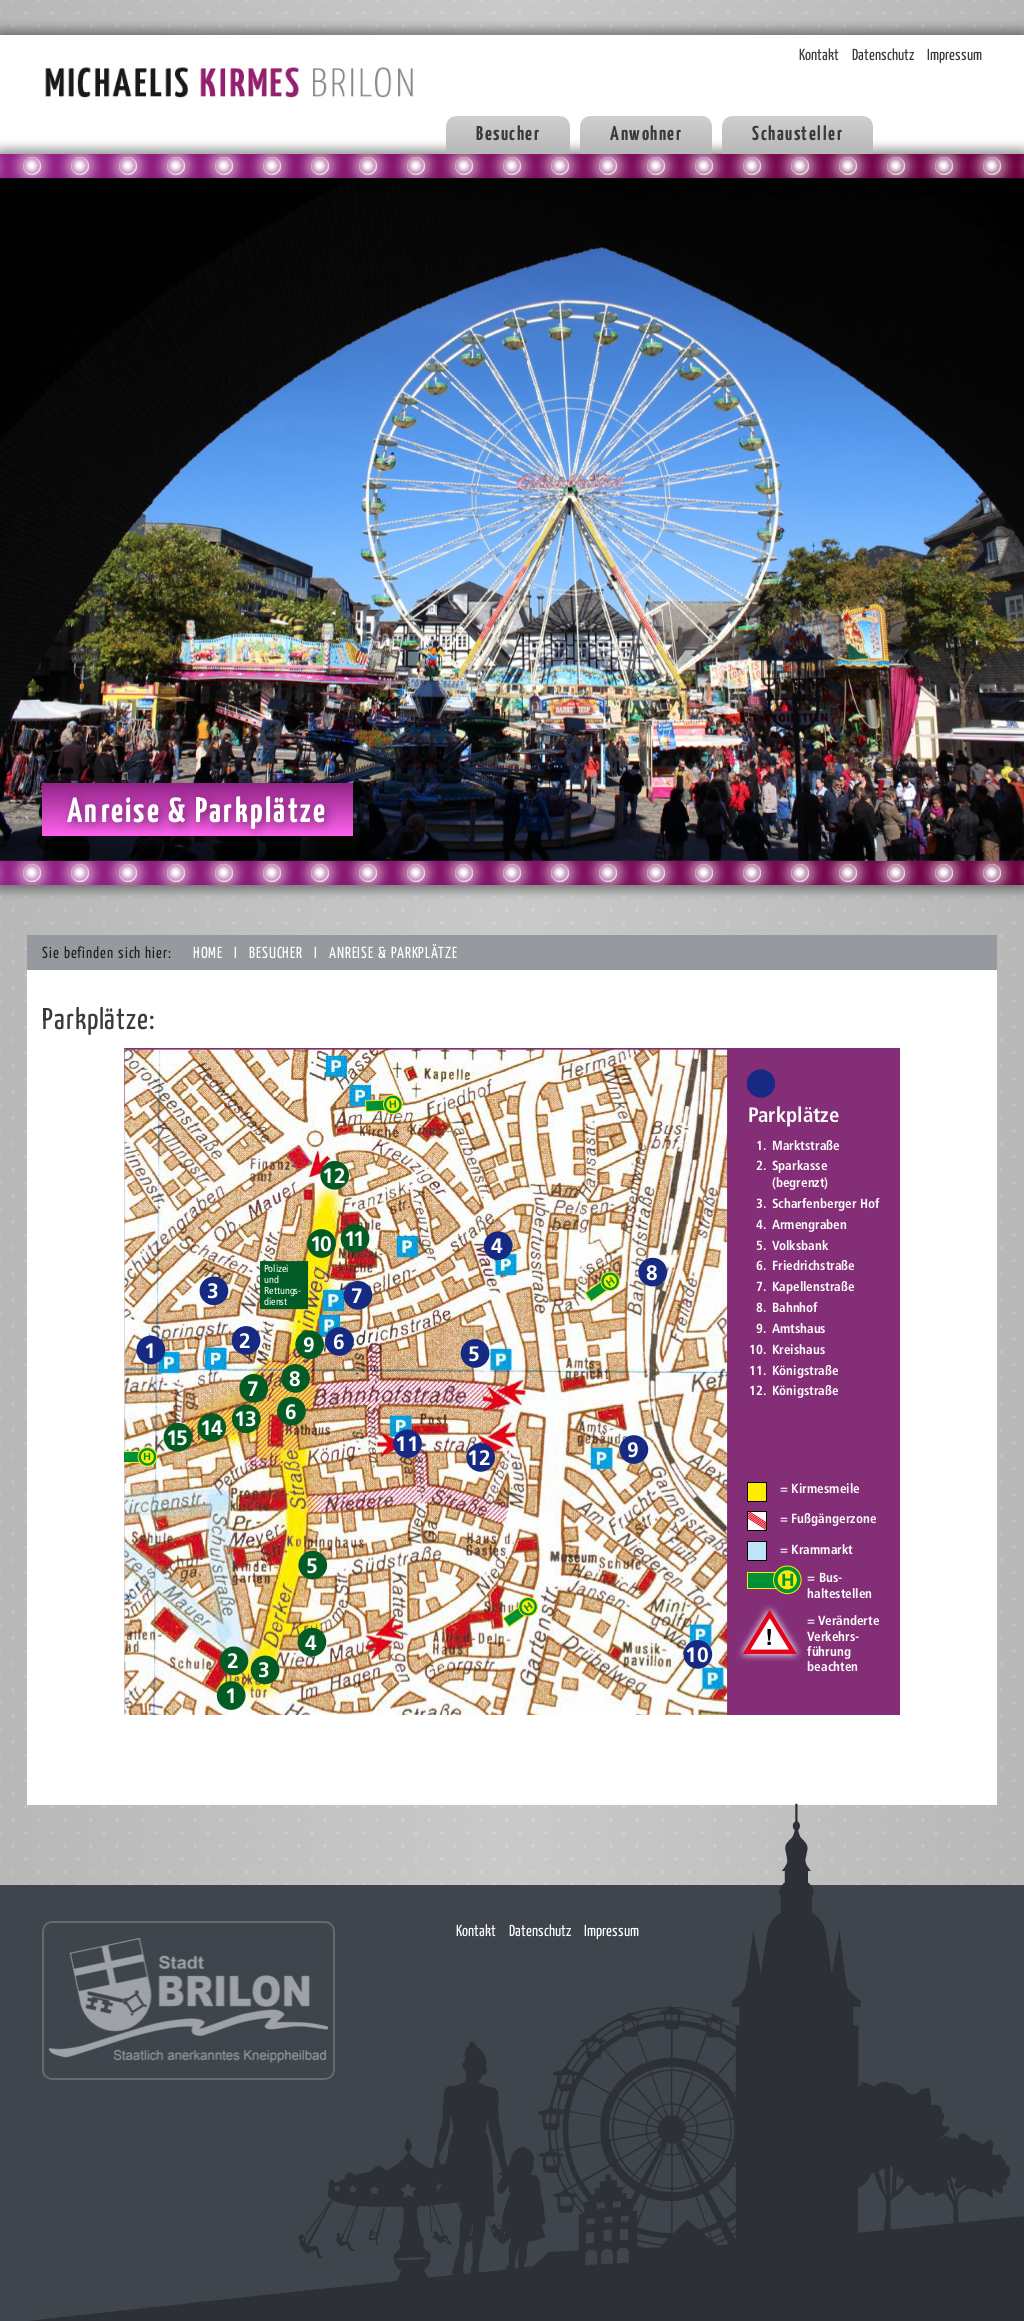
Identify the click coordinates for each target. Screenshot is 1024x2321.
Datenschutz (883, 55)
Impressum (954, 55)
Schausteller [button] (797, 134)
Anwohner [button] (646, 134)
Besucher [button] (508, 134)
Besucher (278, 953)
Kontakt (819, 55)
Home (210, 953)
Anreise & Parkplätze (393, 953)
